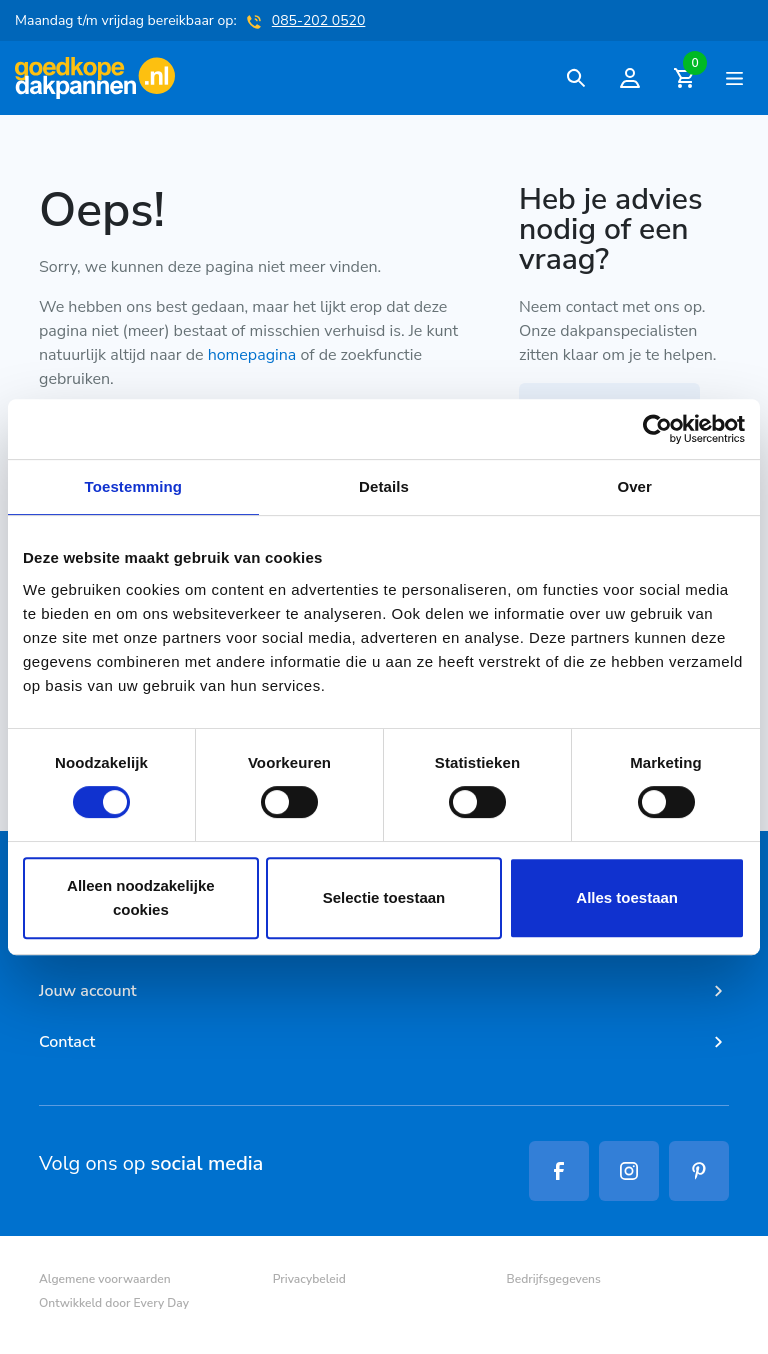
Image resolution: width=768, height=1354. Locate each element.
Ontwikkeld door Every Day (114, 1303)
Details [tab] (384, 486)
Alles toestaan (627, 897)
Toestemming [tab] (134, 486)
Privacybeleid (309, 1279)
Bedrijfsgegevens (554, 1279)
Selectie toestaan (384, 897)
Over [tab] (634, 486)
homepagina (252, 355)
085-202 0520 (319, 20)
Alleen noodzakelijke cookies (141, 897)
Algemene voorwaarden (105, 1279)
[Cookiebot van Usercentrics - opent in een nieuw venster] (657, 429)
